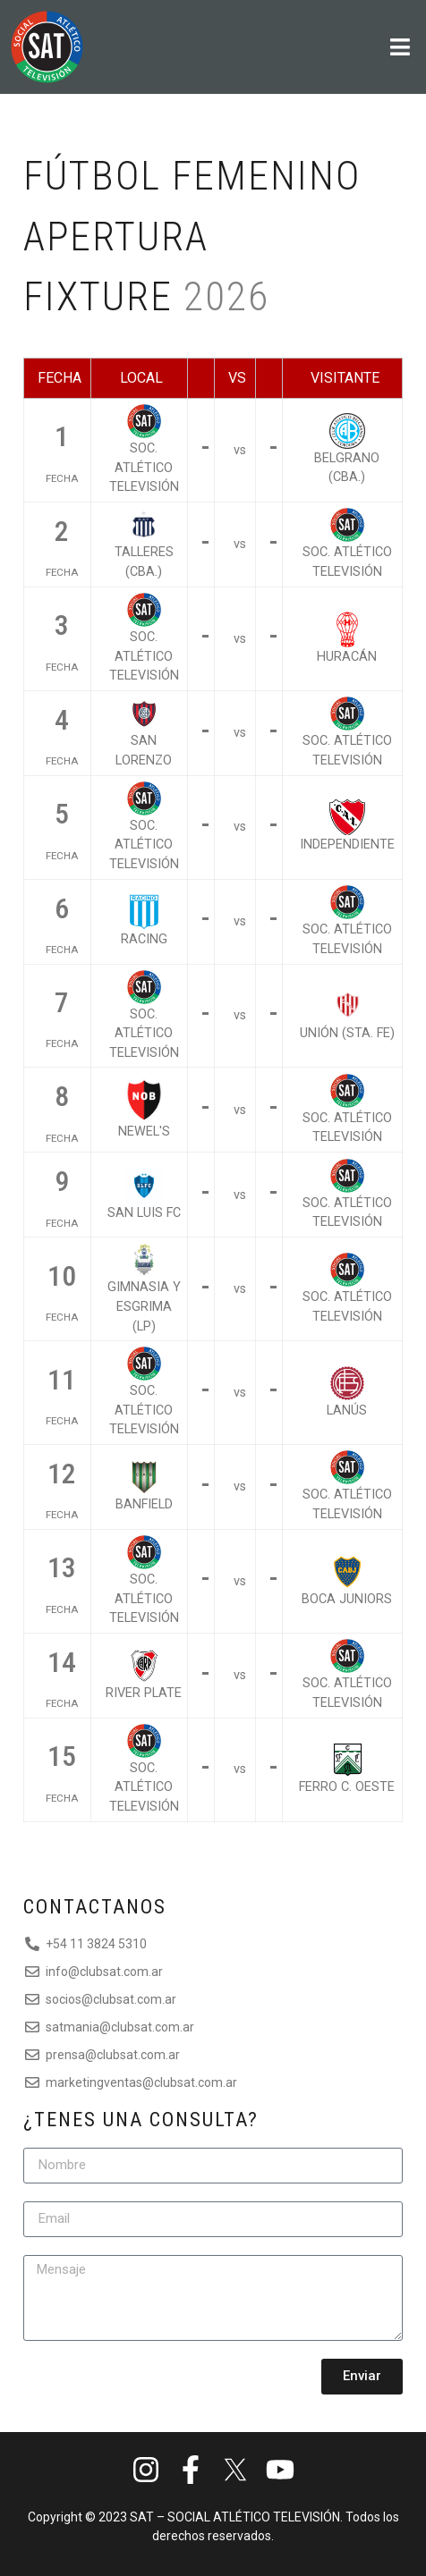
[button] (298, 47)
